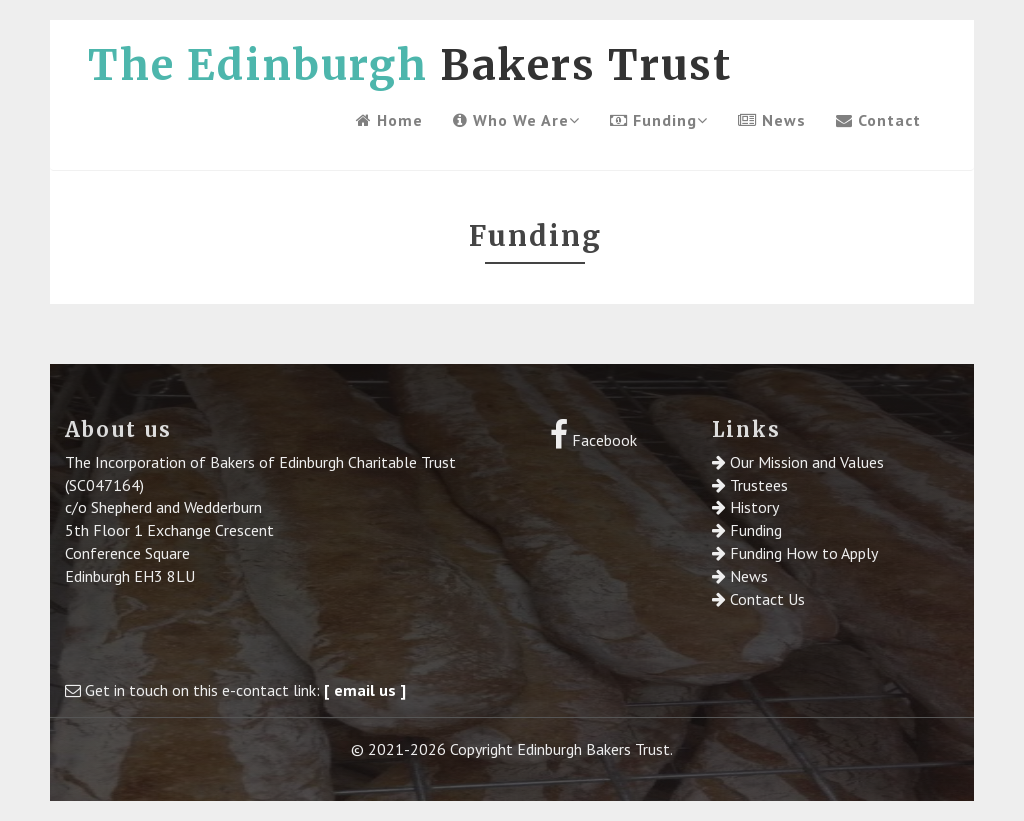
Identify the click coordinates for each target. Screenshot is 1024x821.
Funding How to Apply (804, 553)
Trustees (759, 485)
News (772, 120)
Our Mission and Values (807, 462)
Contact (878, 120)
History (754, 507)
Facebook (593, 440)
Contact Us (767, 599)
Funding (659, 120)
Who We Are (516, 120)
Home (389, 120)
